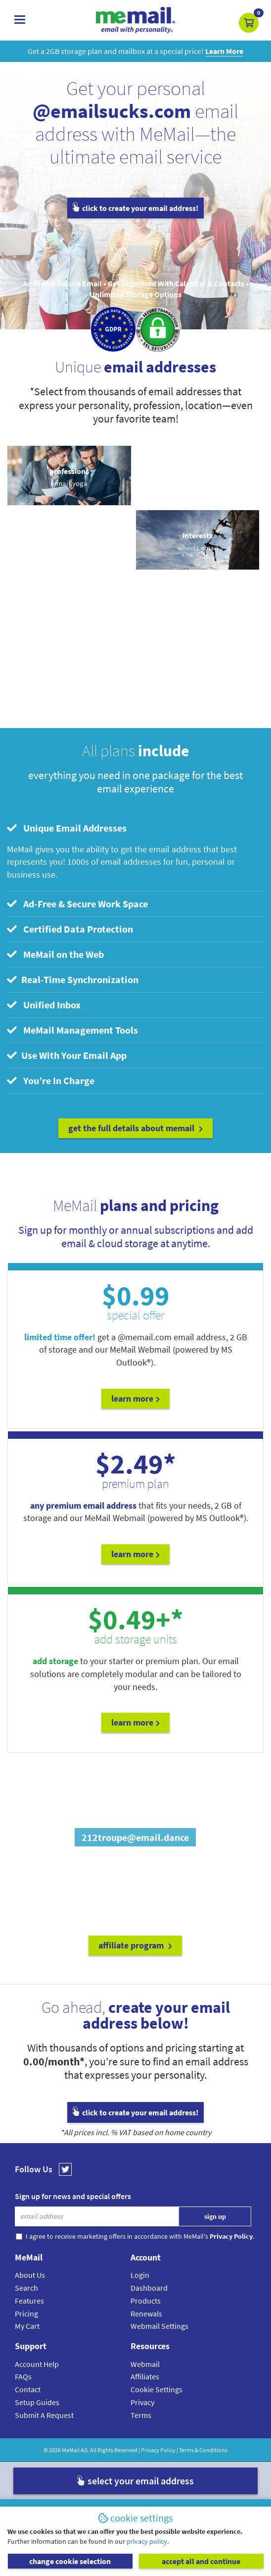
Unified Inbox (44, 1005)
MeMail (71, 2450)
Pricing (26, 2313)
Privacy (142, 2402)
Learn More (135, 1398)
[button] (249, 23)
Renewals (146, 2313)
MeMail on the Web (55, 954)
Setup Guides (37, 2402)
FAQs (23, 2376)
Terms (141, 2415)
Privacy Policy (158, 2450)
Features (29, 2301)
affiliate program (135, 1945)
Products (146, 2301)
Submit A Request (44, 2415)
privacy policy (147, 2541)
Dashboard (149, 2288)
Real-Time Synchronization (72, 979)
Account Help (37, 2364)
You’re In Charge (50, 1080)
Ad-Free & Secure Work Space (77, 903)
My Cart (27, 2326)
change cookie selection (70, 2561)
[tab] (136, 828)
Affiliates (145, 2376)
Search (26, 2288)
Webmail (145, 2364)
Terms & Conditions (203, 2450)
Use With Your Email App (67, 1055)
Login (140, 2275)
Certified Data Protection (70, 929)
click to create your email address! (135, 208)
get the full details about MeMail (135, 1128)
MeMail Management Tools (72, 1030)
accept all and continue (201, 2561)
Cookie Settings (156, 2389)
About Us (30, 2275)
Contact (28, 2389)
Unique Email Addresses (67, 828)
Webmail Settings (159, 2326)
